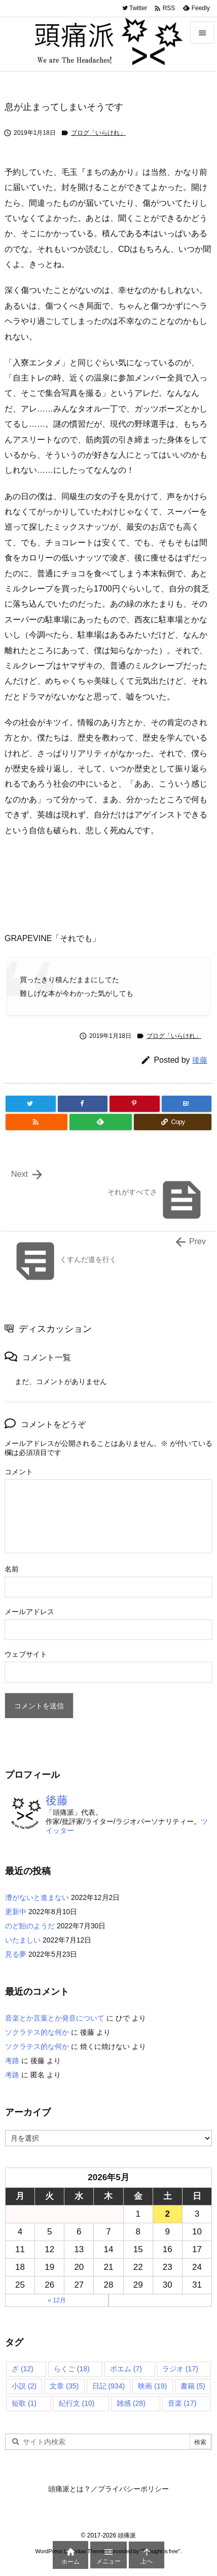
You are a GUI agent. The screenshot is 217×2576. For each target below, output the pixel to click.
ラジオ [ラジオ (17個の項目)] (180, 2369)
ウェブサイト (26, 1654)
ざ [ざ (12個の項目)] (22, 2369)
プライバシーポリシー (133, 2489)
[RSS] (36, 1122)
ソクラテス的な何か (37, 2032)
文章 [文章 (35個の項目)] (64, 2386)
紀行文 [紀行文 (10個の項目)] (77, 2403)
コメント (19, 1472)
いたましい (23, 1940)
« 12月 (56, 2300)
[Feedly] (100, 1122)
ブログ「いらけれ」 (98, 132)
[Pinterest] (135, 1104)
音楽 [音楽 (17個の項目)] (182, 2403)
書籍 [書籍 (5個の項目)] (192, 2386)
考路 (12, 2061)
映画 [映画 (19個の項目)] (152, 2386)
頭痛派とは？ (69, 2489)
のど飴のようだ (30, 1926)
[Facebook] (83, 1104)
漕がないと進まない (37, 1897)
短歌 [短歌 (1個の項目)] (24, 2403)
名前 (12, 1569)
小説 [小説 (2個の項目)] (24, 2386)
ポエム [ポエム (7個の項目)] (126, 2369)
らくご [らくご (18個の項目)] (72, 2369)
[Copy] (172, 1122)
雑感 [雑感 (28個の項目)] (131, 2403)
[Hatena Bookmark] (187, 1104)
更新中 (15, 1912)
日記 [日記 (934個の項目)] (108, 2386)
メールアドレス (29, 1612)
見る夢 (15, 1954)
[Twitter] (31, 1104)
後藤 (199, 1060)
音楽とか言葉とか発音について (54, 2018)
